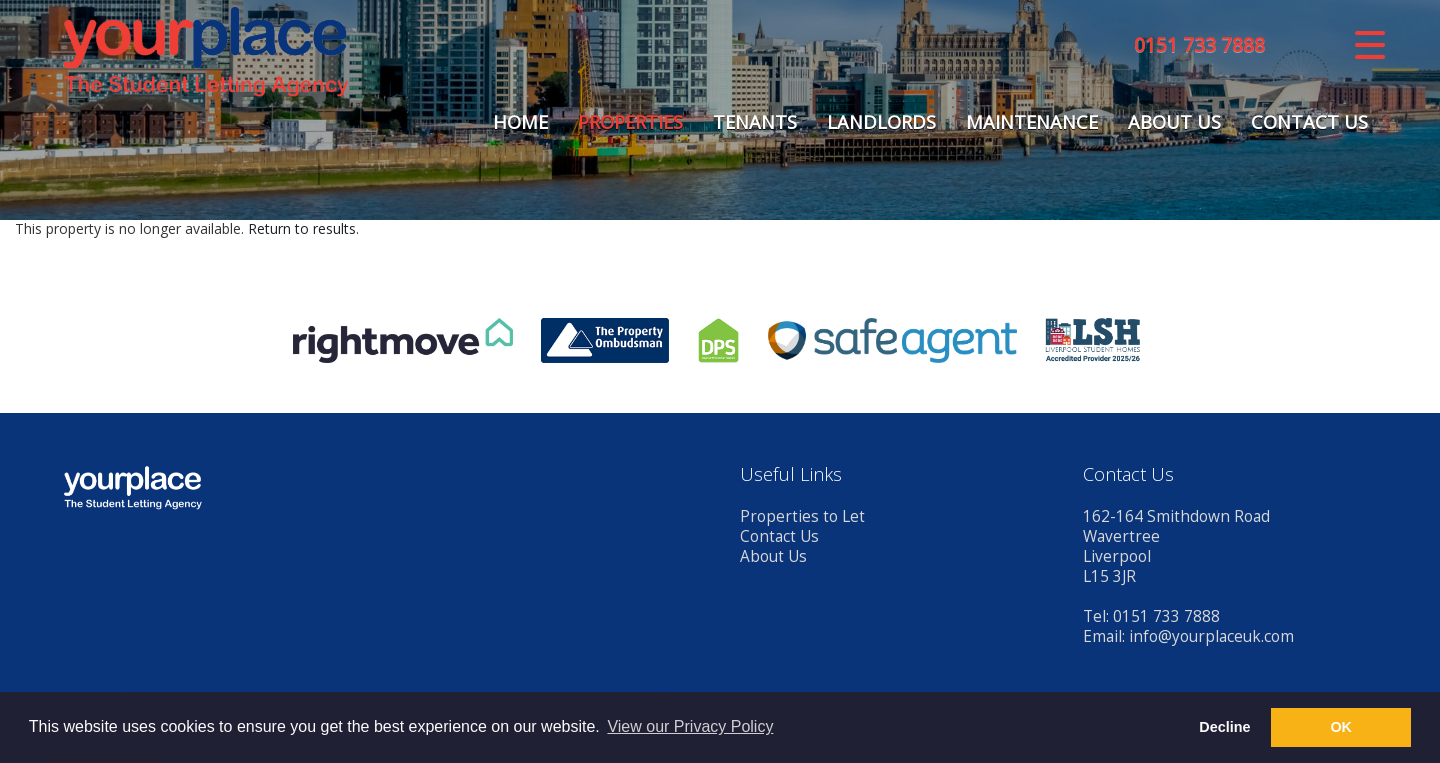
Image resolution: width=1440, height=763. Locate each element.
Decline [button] (1224, 727)
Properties (630, 122)
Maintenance (1032, 122)
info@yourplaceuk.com (1211, 636)
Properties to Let (802, 516)
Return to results (302, 228)
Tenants (755, 122)
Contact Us (1309, 122)
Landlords (881, 122)
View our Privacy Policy (690, 726)
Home (520, 122)
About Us (1174, 122)
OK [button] (1341, 727)
